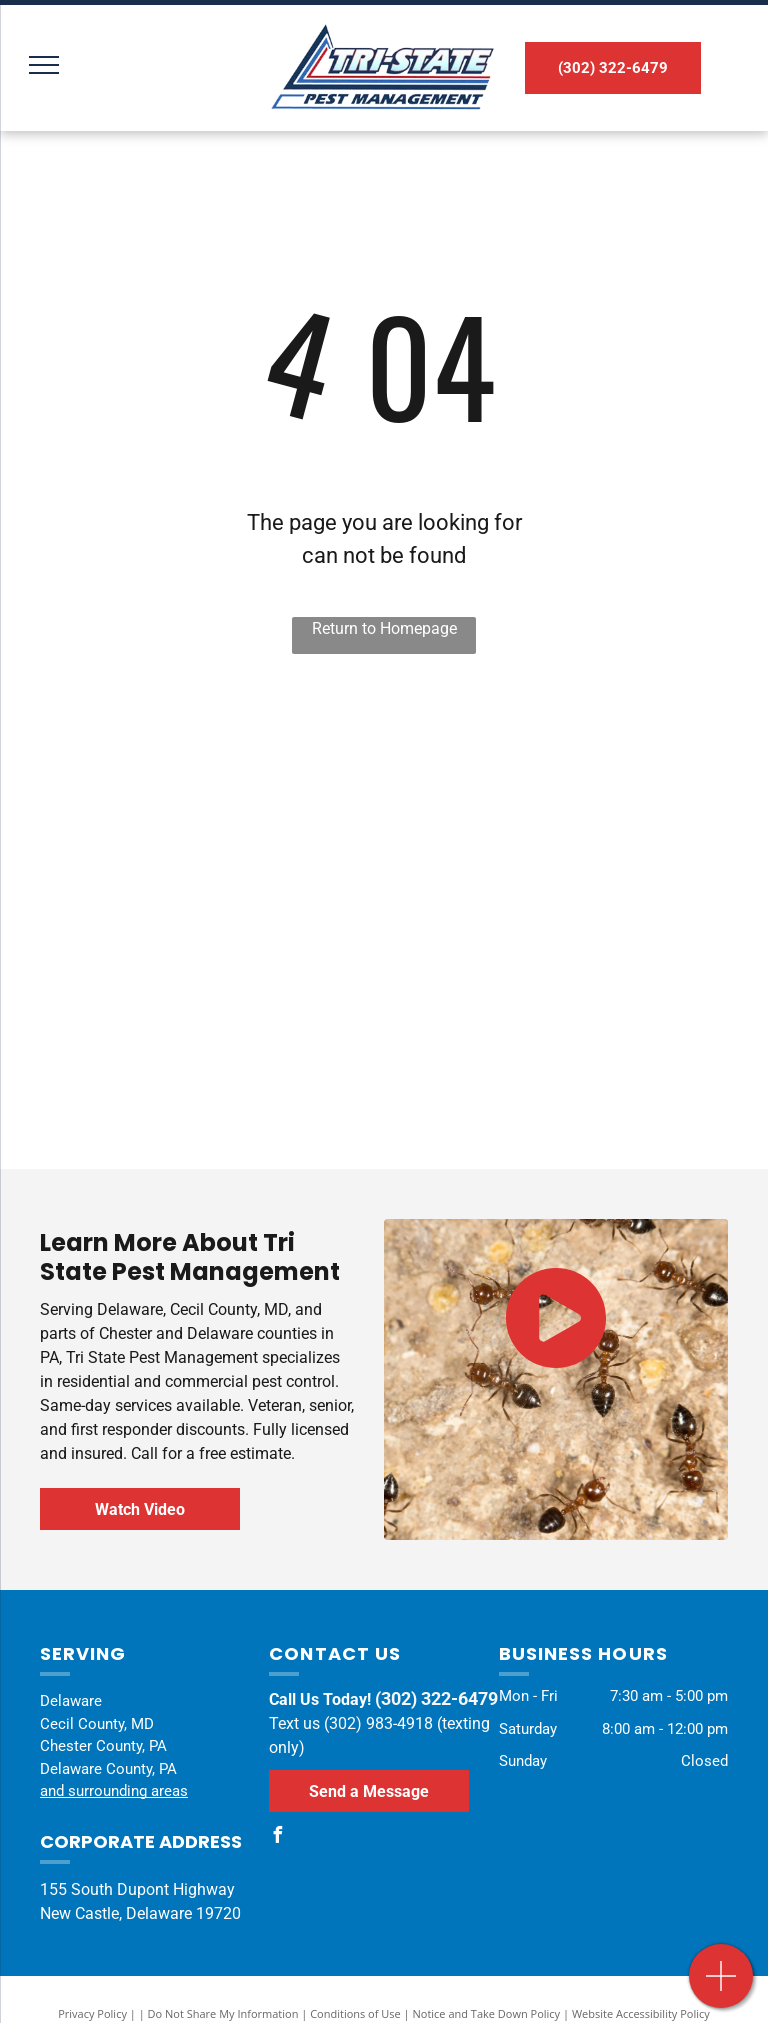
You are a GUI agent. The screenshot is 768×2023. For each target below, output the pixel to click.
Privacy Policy (92, 2013)
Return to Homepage (384, 628)
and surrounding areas (114, 1791)
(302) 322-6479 (436, 1698)
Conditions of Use (355, 2013)
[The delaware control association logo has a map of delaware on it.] (197, 819)
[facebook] (277, 1837)
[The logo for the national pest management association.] (197, 1039)
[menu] (44, 65)
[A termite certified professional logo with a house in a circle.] (571, 819)
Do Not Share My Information (223, 2013)
